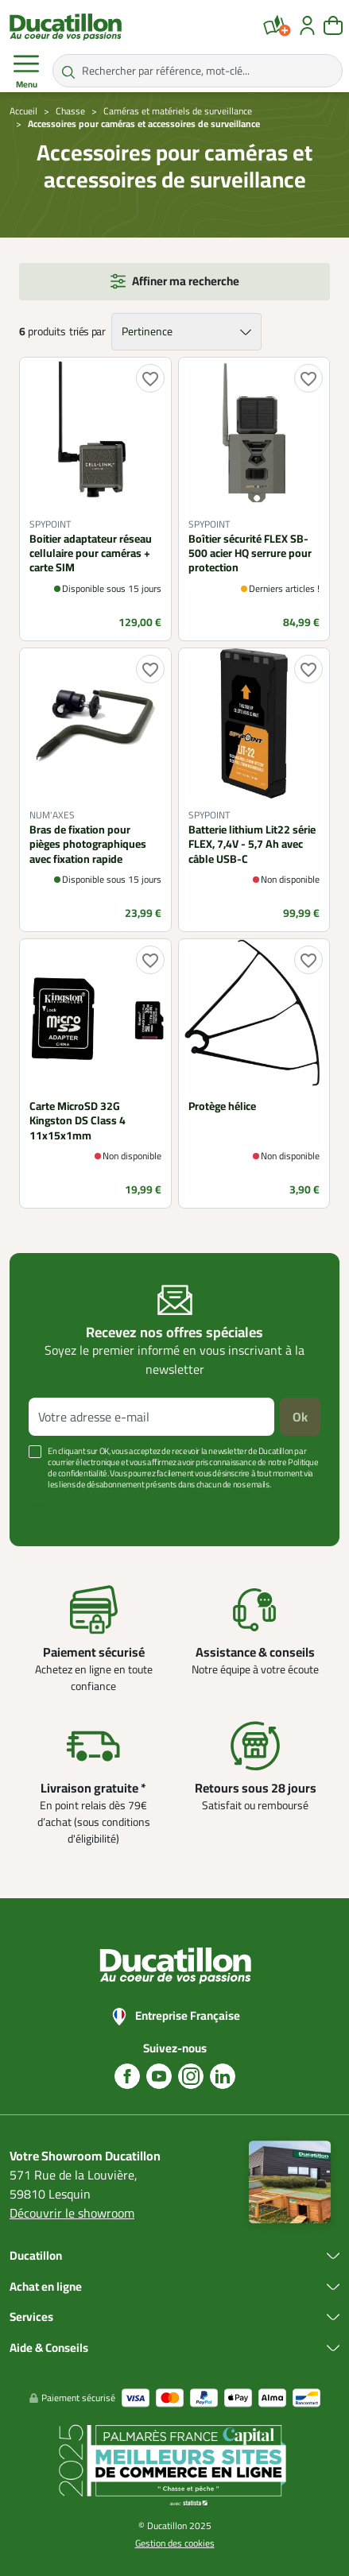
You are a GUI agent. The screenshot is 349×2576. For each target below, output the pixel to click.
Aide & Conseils (49, 2348)
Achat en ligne (46, 2287)
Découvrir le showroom (72, 2213)
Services (31, 2317)
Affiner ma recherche (185, 280)
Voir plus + (52, 1508)
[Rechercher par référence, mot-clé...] (197, 70)
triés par (87, 331)
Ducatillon (36, 2256)
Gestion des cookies (175, 2543)
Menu (26, 71)
